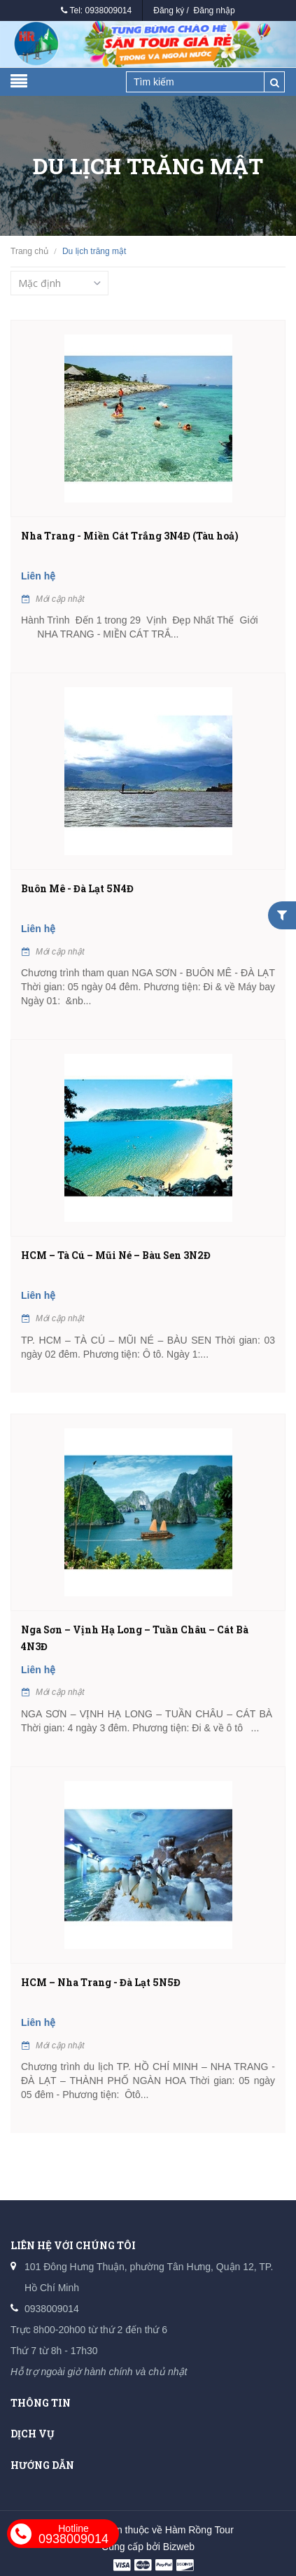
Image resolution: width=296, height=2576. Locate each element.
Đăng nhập (214, 10)
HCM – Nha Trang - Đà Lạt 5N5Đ (101, 1982)
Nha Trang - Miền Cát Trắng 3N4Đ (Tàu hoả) (130, 535)
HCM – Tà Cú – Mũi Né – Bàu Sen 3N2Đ (116, 1255)
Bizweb (179, 2546)
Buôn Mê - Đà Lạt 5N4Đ (77, 888)
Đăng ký (168, 10)
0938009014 (108, 10)
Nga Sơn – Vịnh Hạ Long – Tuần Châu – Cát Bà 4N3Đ (134, 1638)
